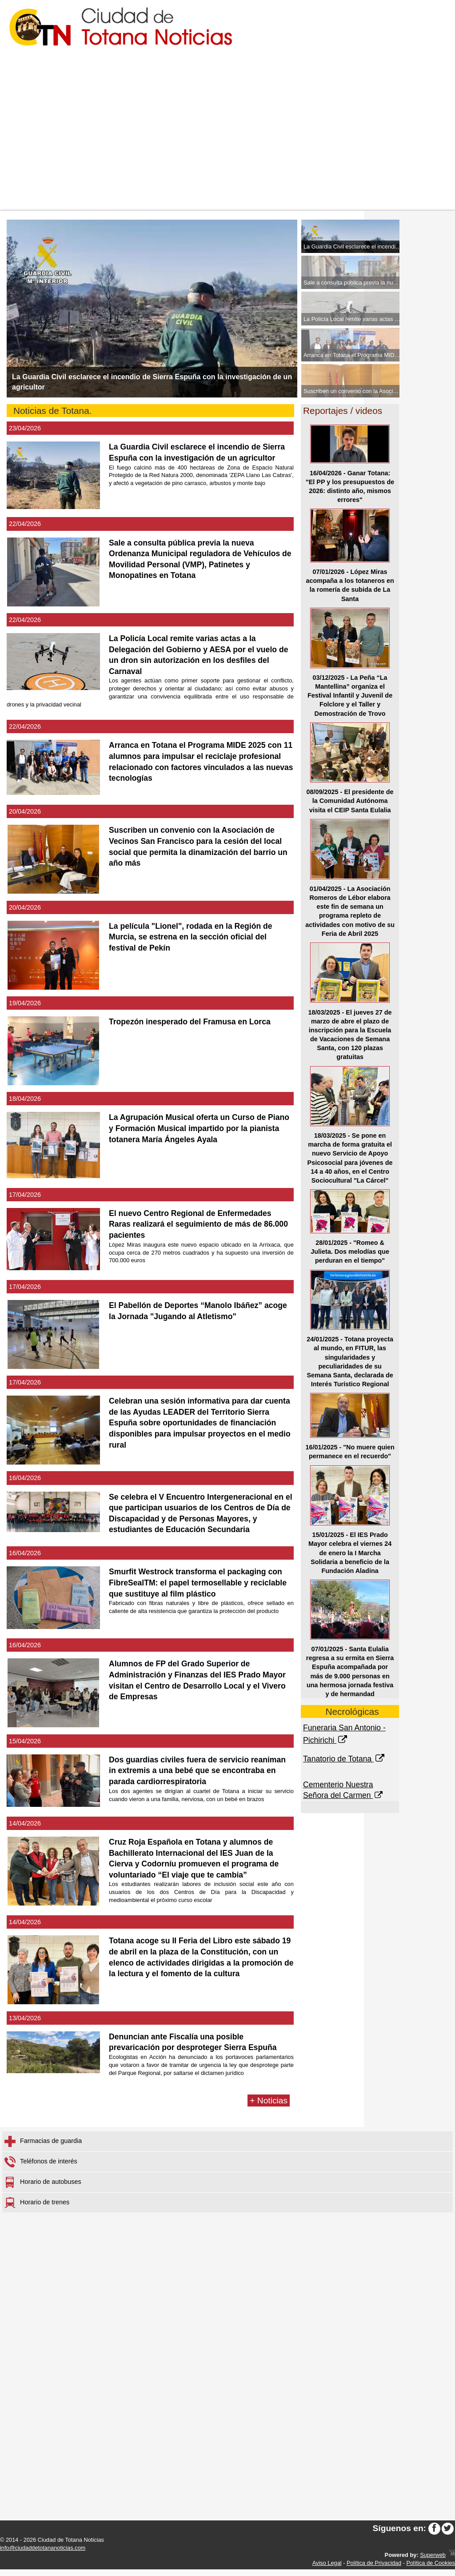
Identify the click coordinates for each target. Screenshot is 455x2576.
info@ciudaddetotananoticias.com (42, 2554)
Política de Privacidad (374, 2569)
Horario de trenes (36, 2208)
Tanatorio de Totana (344, 1758)
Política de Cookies (430, 2569)
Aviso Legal (327, 2569)
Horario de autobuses (42, 2188)
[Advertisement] (227, 144)
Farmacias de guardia (43, 2147)
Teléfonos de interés (40, 2168)
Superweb (433, 2561)
